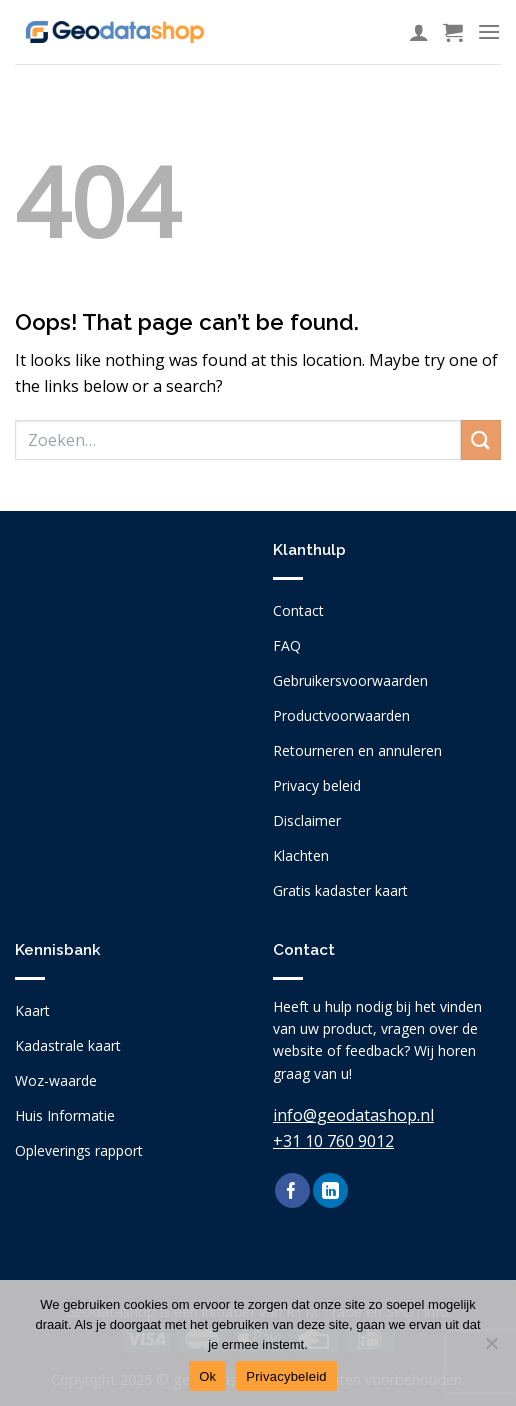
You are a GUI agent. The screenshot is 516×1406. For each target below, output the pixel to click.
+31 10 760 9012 (333, 1141)
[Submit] (481, 439)
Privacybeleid (286, 1376)
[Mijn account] (419, 32)
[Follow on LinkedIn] (330, 1191)
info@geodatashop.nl (353, 1115)
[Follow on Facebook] (292, 1191)
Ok (207, 1376)
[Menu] (489, 31)
